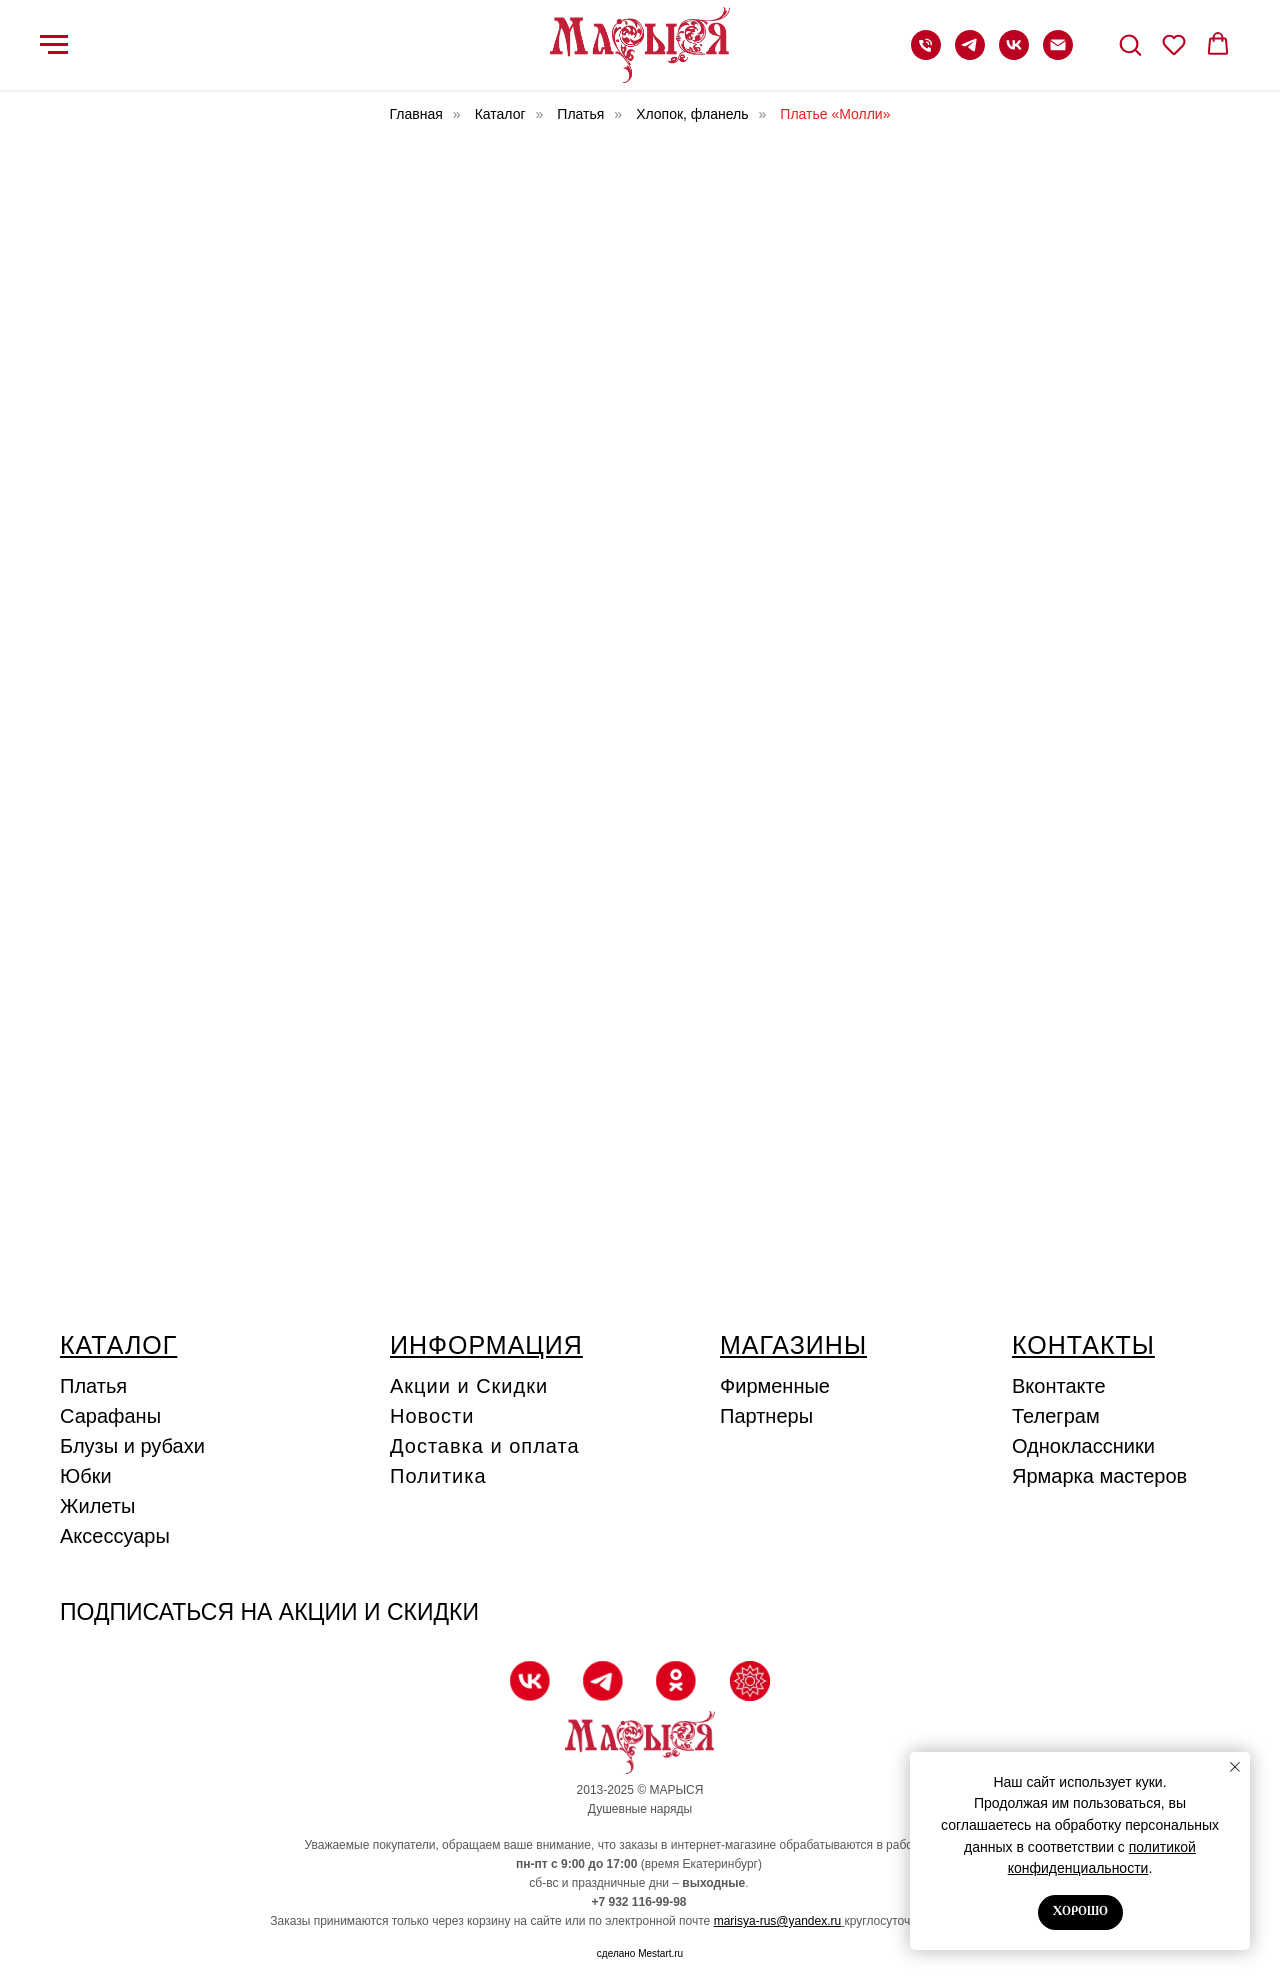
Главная (416, 114)
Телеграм (1056, 1416)
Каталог (500, 114)
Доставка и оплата (485, 1446)
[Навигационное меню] (54, 45)
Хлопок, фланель (692, 114)
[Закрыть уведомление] (1235, 1767)
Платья (580, 114)
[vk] (1014, 54)
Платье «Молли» (835, 114)
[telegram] (970, 54)
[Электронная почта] (1058, 54)
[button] (1130, 44)
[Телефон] (926, 54)
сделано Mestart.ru (640, 1953)
